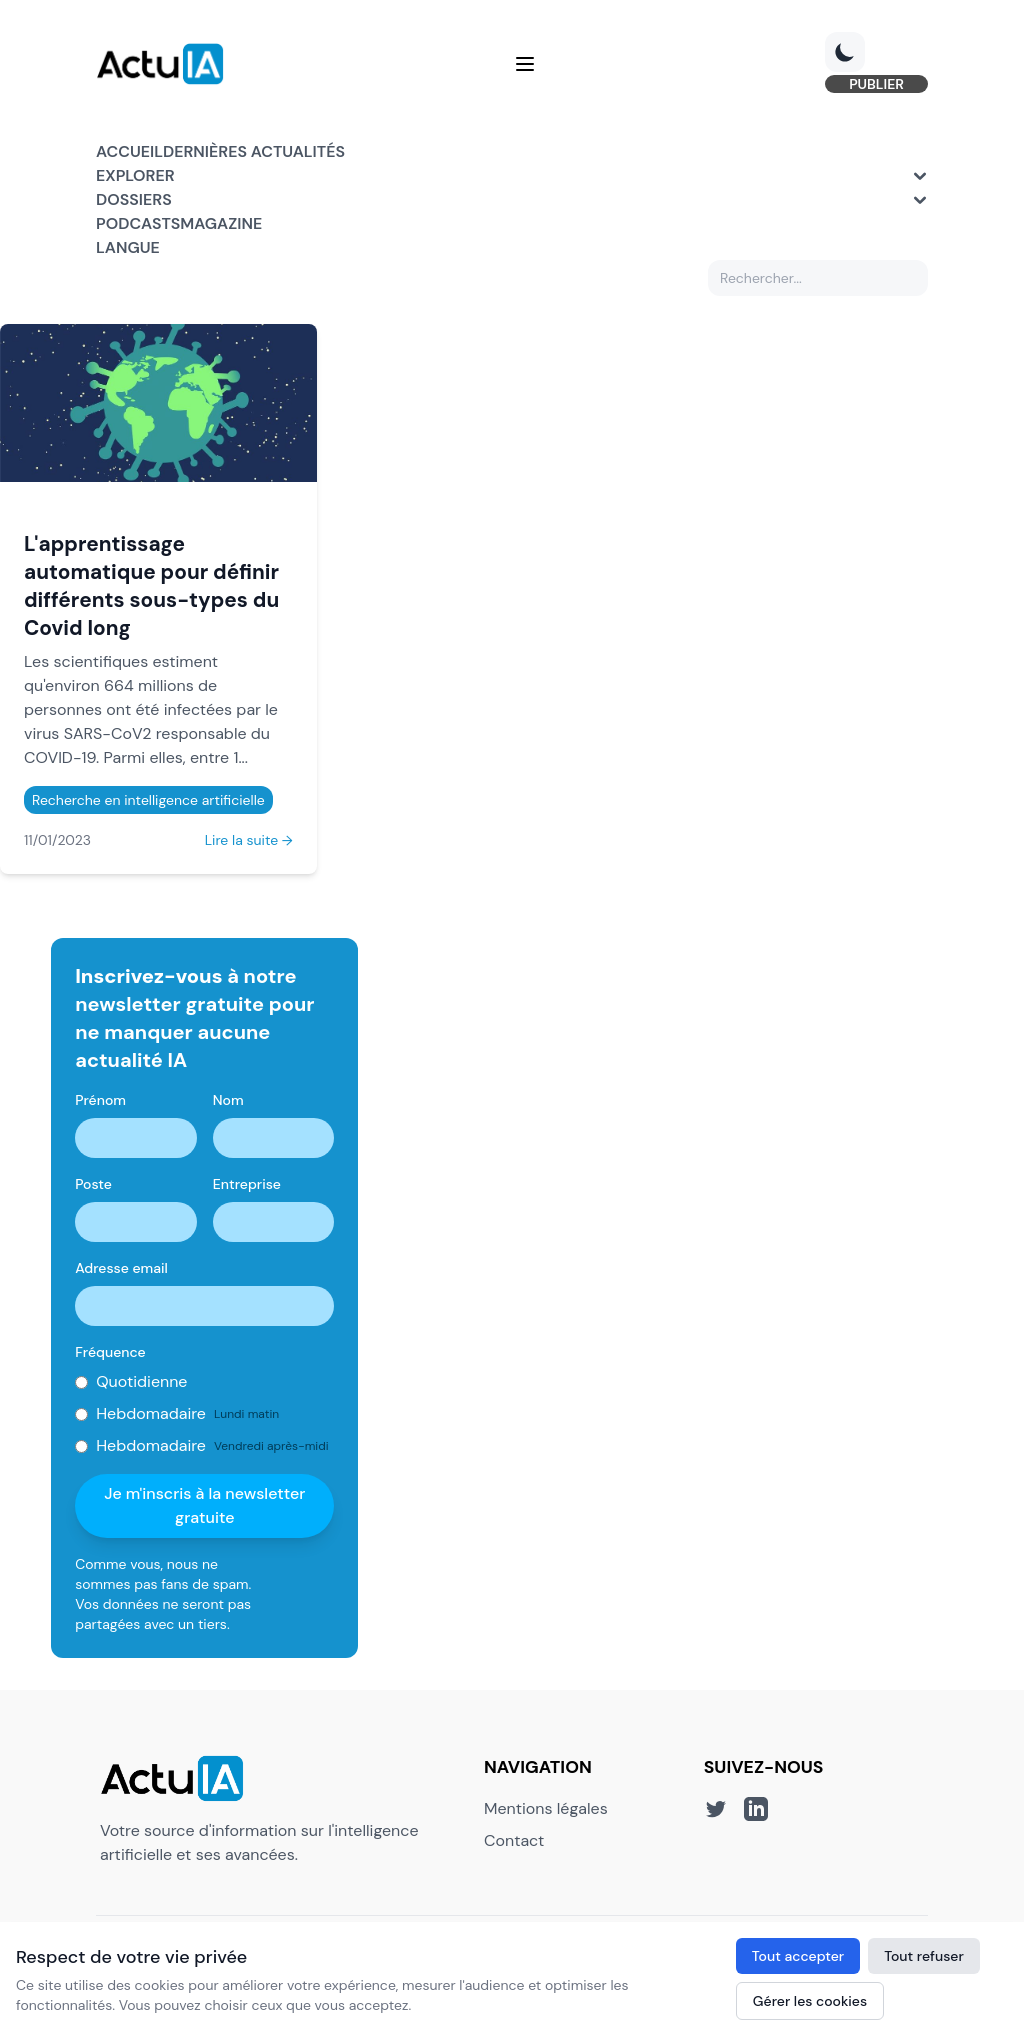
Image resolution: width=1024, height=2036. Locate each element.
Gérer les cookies (810, 2001)
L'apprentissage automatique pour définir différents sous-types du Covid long (151, 585)
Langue (128, 247)
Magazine (221, 223)
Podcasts (138, 223)
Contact (514, 1840)
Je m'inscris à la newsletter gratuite (204, 1505)
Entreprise (247, 1184)
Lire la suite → (249, 840)
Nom (228, 1100)
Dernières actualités (254, 151)
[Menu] (525, 64)
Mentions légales (546, 1808)
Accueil (129, 151)
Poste (93, 1184)
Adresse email (121, 1268)
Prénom (100, 1100)
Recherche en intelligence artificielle (148, 800)
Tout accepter (798, 1956)
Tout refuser (924, 1956)
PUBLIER (876, 84)
